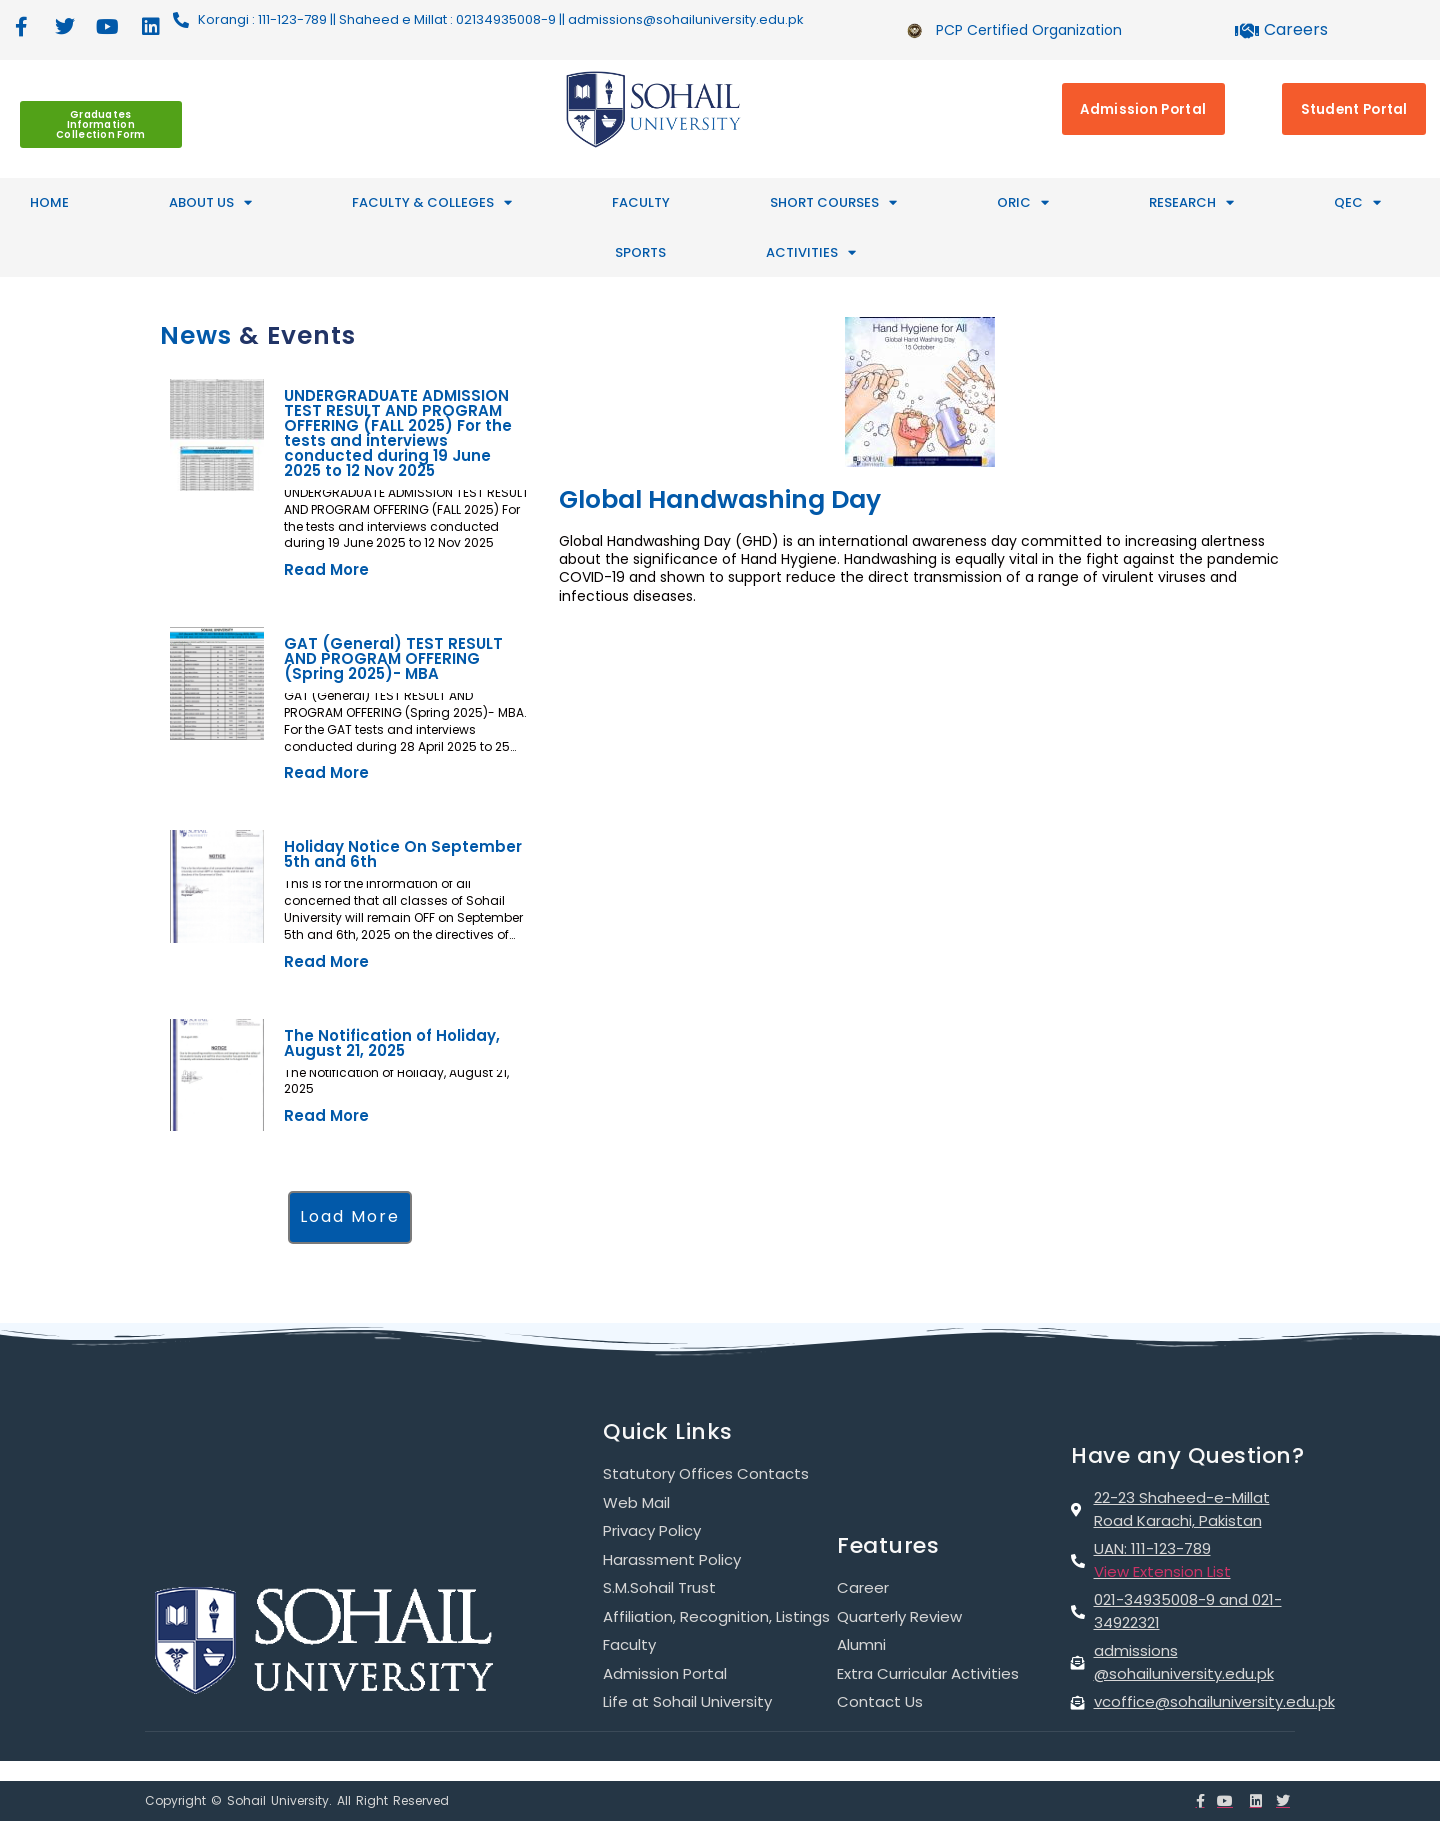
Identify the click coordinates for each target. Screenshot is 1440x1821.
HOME (49, 202)
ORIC (1023, 202)
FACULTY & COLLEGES (432, 202)
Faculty (641, 202)
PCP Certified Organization (1029, 30)
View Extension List (1162, 1571)
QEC (1357, 202)
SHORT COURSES (833, 202)
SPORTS (640, 252)
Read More (326, 569)
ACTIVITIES (811, 252)
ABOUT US (210, 202)
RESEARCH (1191, 202)
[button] (350, 1217)
